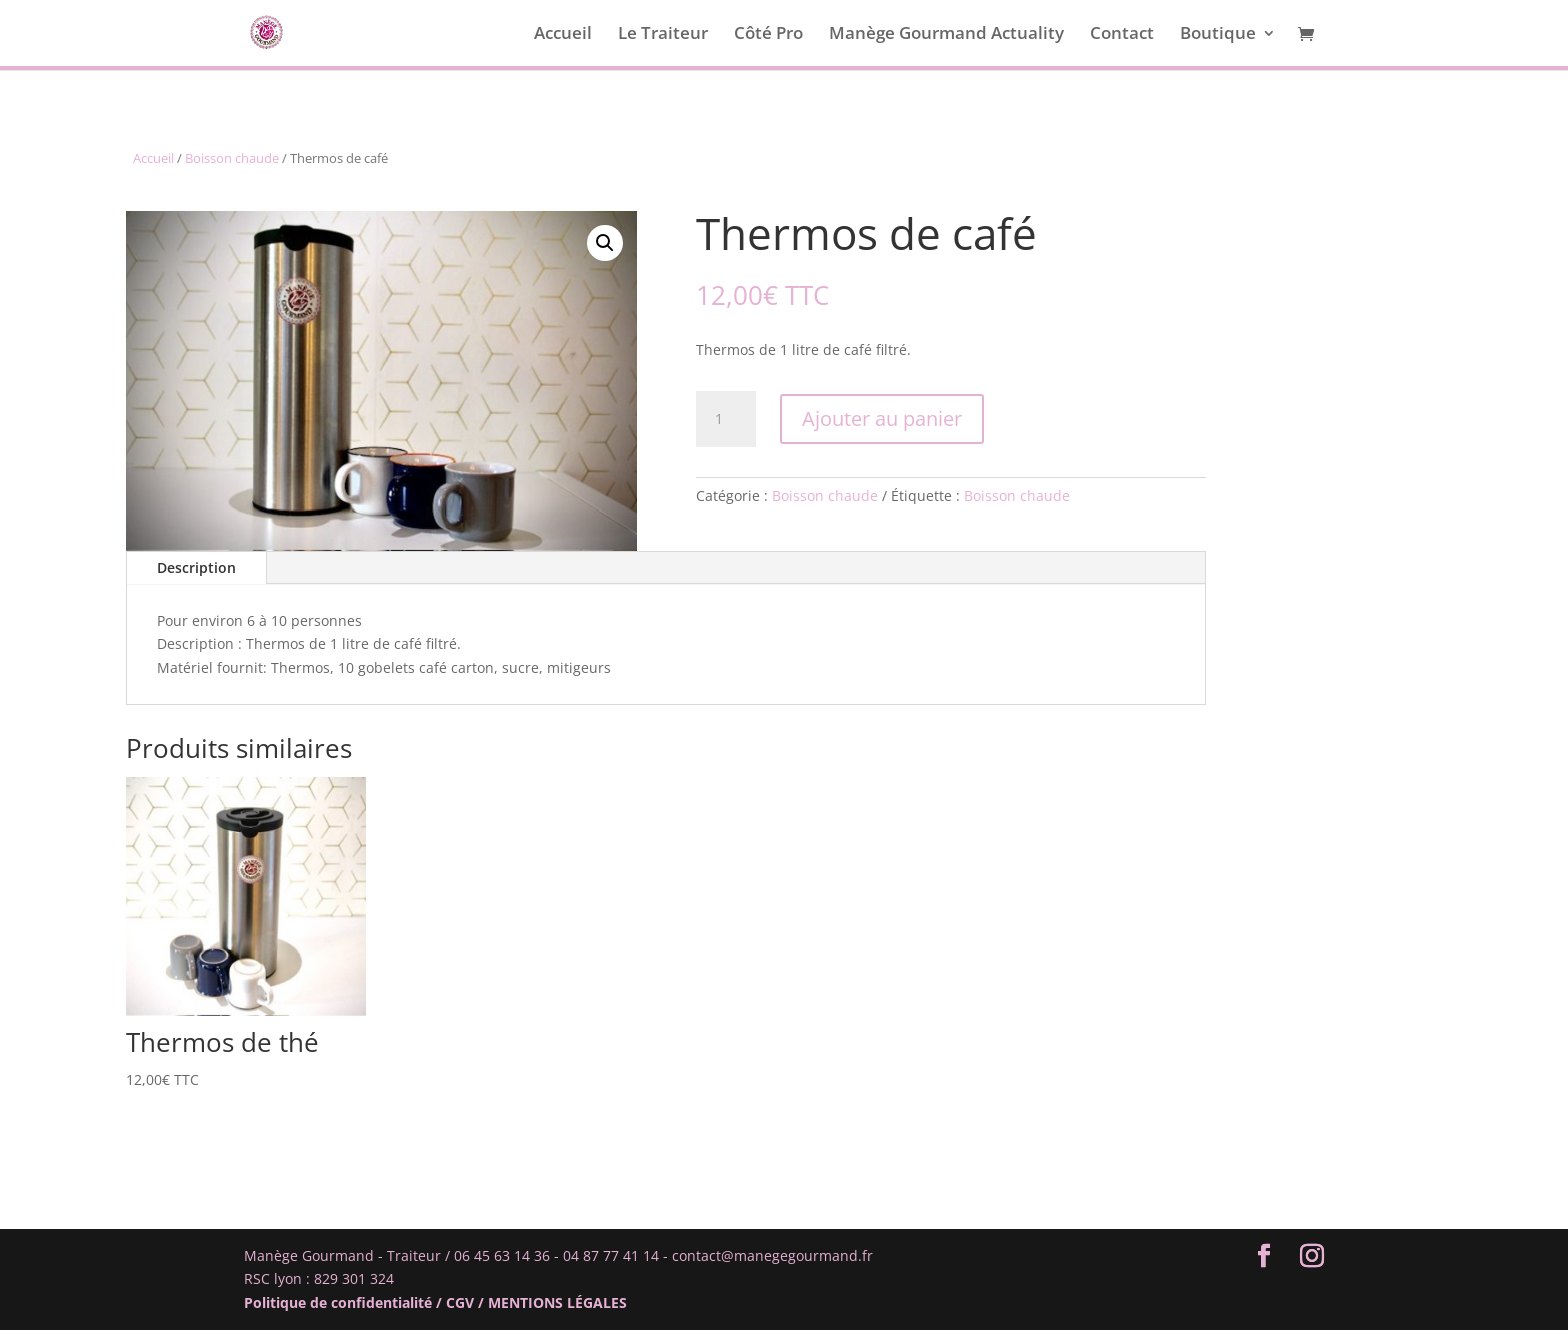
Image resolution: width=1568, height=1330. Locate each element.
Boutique (1218, 35)
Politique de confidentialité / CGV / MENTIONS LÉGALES (435, 1302)
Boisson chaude (232, 158)
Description (196, 567)
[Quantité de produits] (726, 419)
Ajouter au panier (882, 418)
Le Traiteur (663, 35)
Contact (1122, 35)
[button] (605, 243)
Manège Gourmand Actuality (946, 35)
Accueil (563, 35)
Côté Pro (768, 35)
